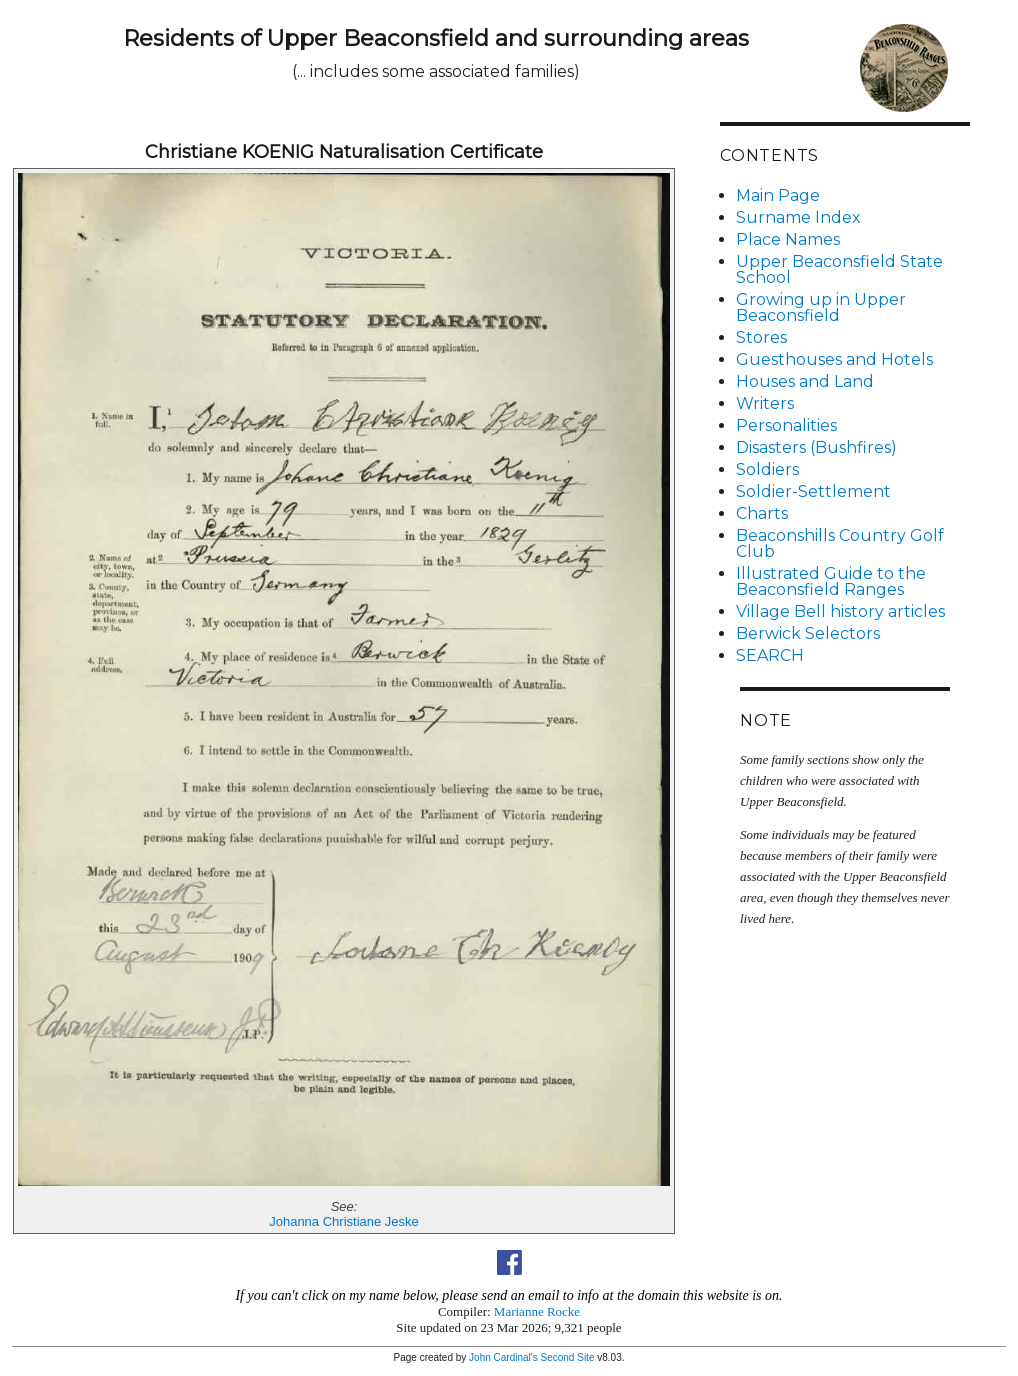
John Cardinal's (503, 1357)
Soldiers (767, 469)
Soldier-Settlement (813, 491)
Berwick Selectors (808, 633)
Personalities (786, 425)
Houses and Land (805, 381)
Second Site (568, 1357)
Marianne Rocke (537, 1311)
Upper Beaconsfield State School (839, 269)
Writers (765, 403)
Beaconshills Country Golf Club (840, 543)
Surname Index (798, 217)
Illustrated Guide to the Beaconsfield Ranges (831, 581)
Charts (762, 513)
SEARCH (770, 655)
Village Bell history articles (840, 611)
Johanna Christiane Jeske (344, 1221)
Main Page (778, 195)
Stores (761, 337)
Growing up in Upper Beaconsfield (821, 307)
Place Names (788, 239)
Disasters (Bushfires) (816, 447)
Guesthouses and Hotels (834, 359)
